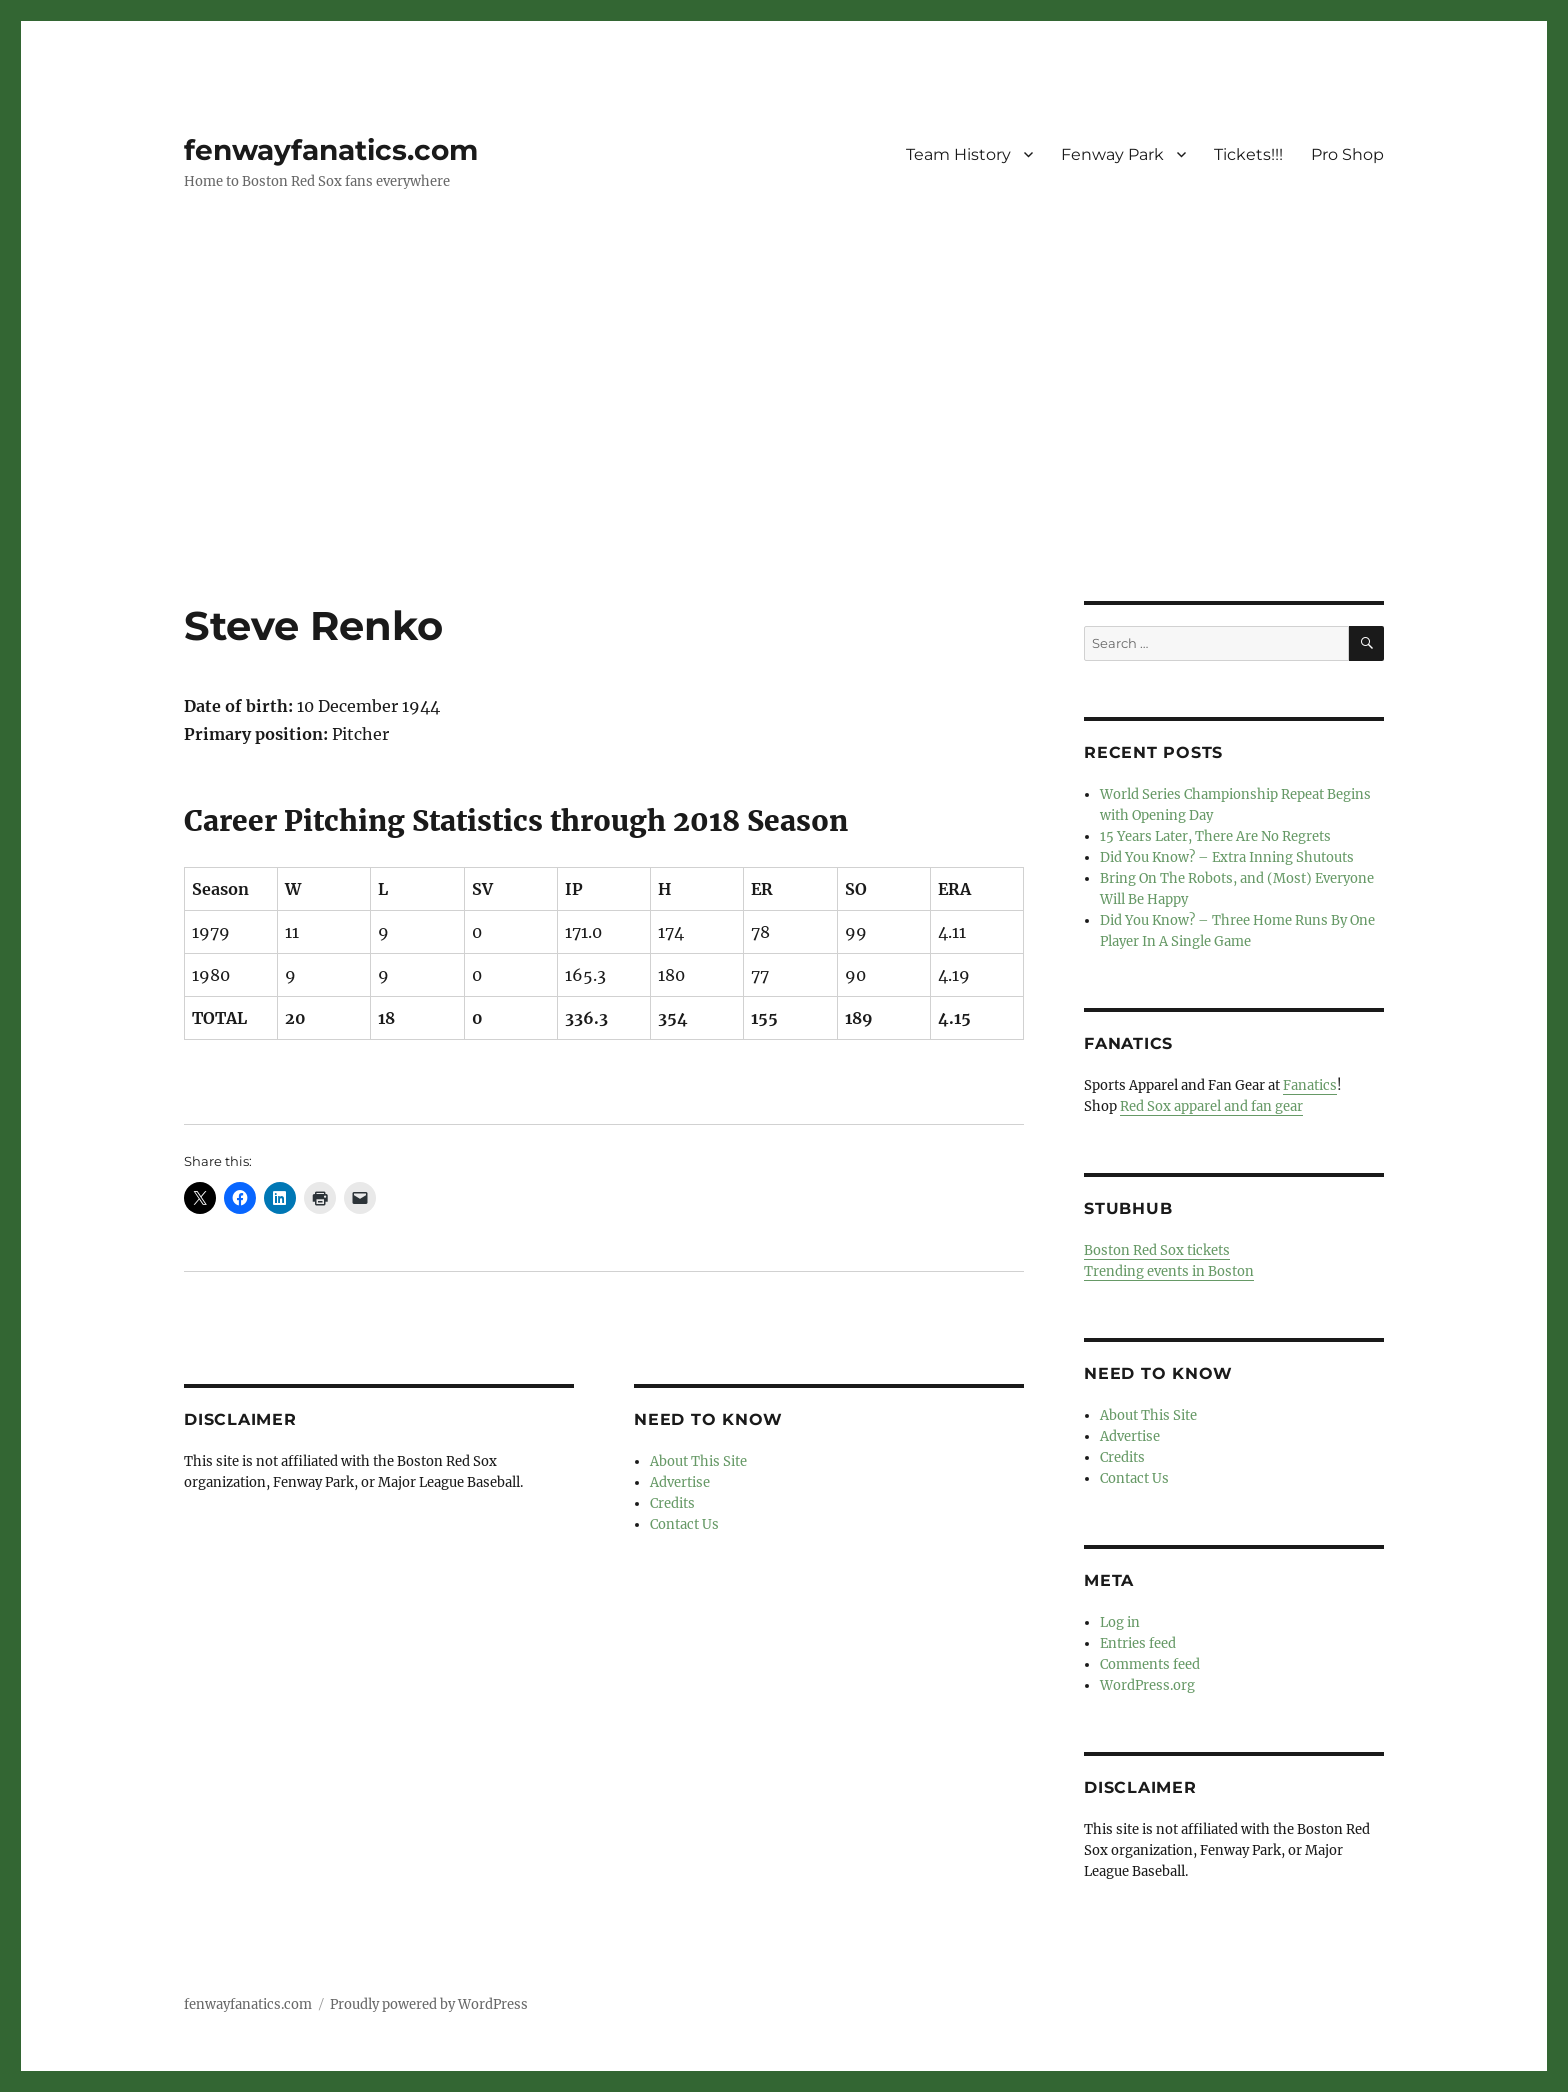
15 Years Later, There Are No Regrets (1215, 836)
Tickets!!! (1248, 154)
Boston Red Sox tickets (1157, 1250)
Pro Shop (1347, 154)
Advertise (680, 1482)
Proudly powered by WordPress (429, 2004)
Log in (1120, 1622)
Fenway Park (1112, 154)
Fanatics (1310, 1085)
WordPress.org (1147, 1685)
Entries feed (1138, 1643)
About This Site (698, 1461)
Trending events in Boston (1169, 1271)
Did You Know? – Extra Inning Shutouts (1227, 857)
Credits (672, 1503)
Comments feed (1150, 1664)
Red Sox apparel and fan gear (1211, 1106)
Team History (958, 154)
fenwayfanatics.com (331, 150)
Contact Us (684, 1524)
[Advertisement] (784, 453)
